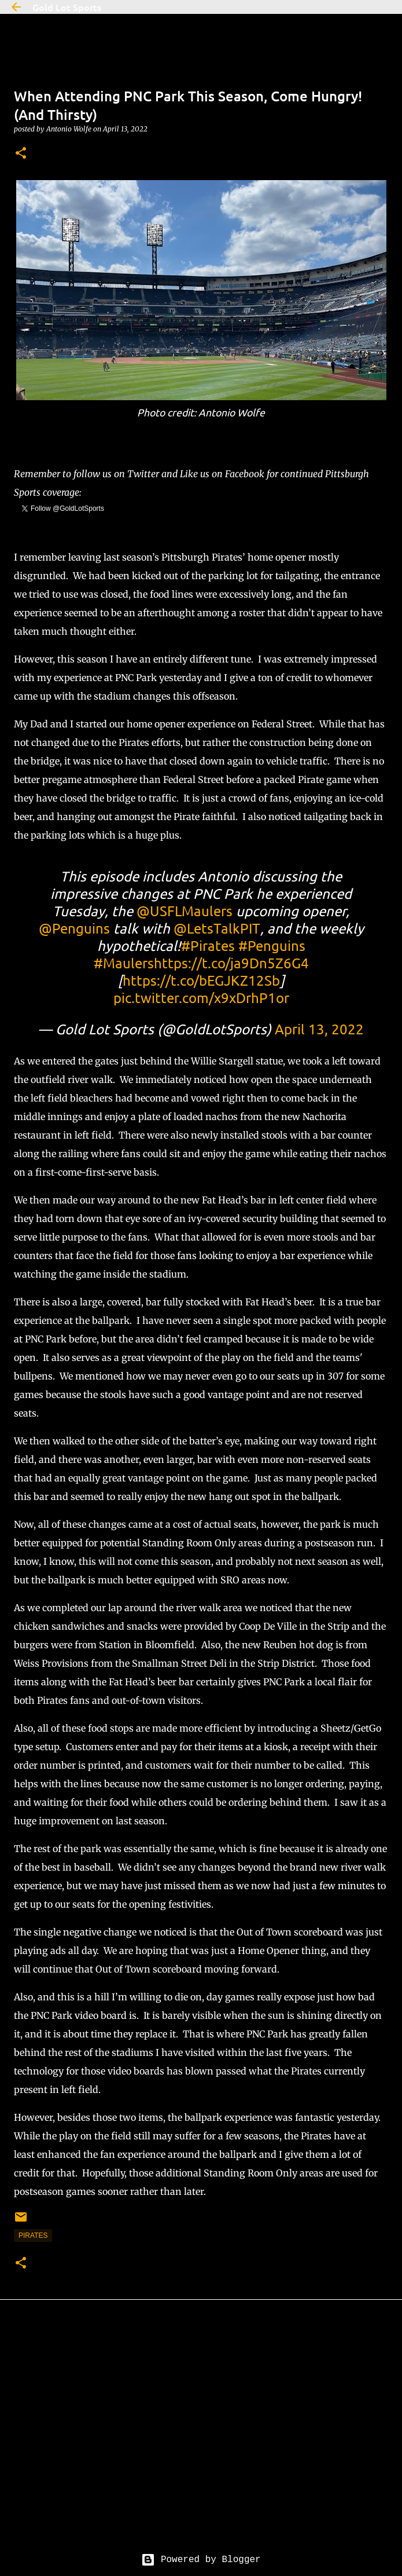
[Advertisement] (201, 2435)
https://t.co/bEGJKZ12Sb (201, 980)
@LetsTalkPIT (217, 928)
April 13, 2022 (319, 1028)
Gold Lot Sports (66, 7)
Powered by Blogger (200, 2560)
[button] (21, 154)
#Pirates (208, 945)
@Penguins (74, 928)
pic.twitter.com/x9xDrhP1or (201, 997)
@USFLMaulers (185, 910)
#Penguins (271, 945)
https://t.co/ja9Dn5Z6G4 (231, 962)
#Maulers (124, 962)
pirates (33, 2235)
